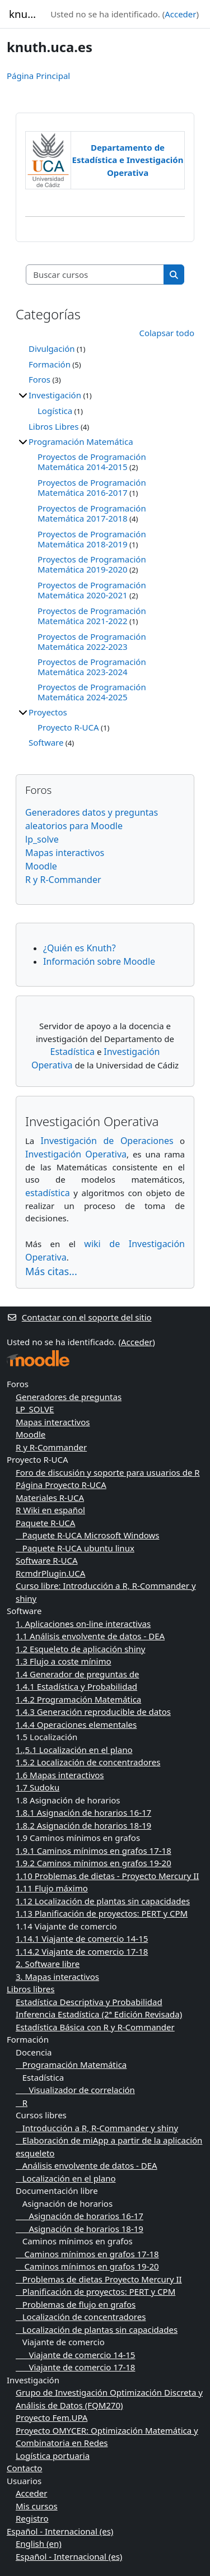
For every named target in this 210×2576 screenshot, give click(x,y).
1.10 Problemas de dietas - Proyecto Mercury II (107, 1875)
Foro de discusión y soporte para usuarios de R (108, 1472)
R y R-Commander (63, 879)
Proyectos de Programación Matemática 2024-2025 (92, 692)
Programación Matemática (81, 441)
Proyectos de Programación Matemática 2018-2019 (92, 539)
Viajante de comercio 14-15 (75, 2354)
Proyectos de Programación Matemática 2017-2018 (92, 513)
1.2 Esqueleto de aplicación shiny (80, 1648)
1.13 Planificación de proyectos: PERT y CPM (102, 1913)
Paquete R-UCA (45, 1522)
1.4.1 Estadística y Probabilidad (76, 1686)
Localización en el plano (66, 2178)
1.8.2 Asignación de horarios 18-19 (83, 1825)
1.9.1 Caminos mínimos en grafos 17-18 (93, 1850)
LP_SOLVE (35, 1409)
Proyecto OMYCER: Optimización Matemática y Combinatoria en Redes (107, 2437)
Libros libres (31, 1988)
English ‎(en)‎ (39, 2543)
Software (46, 742)
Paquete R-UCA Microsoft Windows (87, 1535)
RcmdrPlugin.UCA (50, 1573)
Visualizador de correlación (75, 2089)
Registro (32, 2518)
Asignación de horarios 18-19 (79, 2228)
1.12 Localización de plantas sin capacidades (103, 1901)
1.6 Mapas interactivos (60, 1774)
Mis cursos (37, 2506)
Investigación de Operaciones (107, 1140)
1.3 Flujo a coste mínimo (63, 1661)
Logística (55, 410)
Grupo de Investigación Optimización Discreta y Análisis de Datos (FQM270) (109, 2399)
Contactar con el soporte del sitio (79, 1317)
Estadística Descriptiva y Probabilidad (89, 2001)
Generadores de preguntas (69, 1396)
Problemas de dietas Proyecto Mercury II (99, 2279)
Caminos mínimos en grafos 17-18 (87, 2253)
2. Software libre (48, 1963)
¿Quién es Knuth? (79, 948)
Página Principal (38, 75)
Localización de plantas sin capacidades (97, 2329)
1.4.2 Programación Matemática (78, 1699)
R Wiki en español (50, 1509)
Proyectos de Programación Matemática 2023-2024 (92, 666)
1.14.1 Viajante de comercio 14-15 (82, 1938)
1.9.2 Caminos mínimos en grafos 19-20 (93, 1862)
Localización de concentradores (81, 2316)
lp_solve (42, 839)
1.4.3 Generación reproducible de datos (93, 1711)
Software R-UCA (47, 1560)
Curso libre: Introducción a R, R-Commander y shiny (106, 1592)
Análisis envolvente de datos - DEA (86, 2165)
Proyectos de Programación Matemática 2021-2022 (92, 615)
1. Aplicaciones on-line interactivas (83, 1623)
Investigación (55, 395)
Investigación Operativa (76, 1154)
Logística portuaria (53, 2455)
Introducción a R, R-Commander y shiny (97, 2127)
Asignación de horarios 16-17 (79, 2215)
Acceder (180, 14)
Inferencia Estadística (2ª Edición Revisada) (99, 2014)
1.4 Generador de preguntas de (77, 1674)
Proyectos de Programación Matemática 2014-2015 (92, 461)
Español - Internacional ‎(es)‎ (60, 2531)
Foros (39, 379)
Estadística (72, 1051)
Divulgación (52, 348)
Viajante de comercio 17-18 (75, 2367)
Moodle (41, 866)
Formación (50, 364)
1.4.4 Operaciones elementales (76, 1724)
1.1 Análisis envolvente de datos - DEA (90, 1636)
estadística (47, 1193)
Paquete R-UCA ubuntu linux (75, 1548)
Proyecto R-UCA (68, 727)
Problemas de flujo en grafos (76, 2304)
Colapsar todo (166, 332)
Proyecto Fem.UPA (51, 2417)
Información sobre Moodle (99, 961)
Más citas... (51, 1271)
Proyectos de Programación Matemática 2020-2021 (92, 590)
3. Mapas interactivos (57, 1976)
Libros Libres (54, 426)
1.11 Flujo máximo (52, 1888)
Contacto (24, 2467)
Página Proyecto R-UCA (61, 1484)
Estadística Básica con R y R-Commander (95, 2027)
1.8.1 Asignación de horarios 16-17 (83, 1812)
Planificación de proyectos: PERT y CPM (95, 2291)
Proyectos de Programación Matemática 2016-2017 (92, 487)
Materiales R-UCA (50, 1497)
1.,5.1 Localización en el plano (74, 1749)
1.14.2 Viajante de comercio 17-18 (82, 1951)
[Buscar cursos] (95, 274)
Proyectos (48, 712)
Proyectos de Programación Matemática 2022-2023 (92, 641)
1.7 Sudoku (37, 1787)
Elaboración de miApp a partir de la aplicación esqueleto (109, 2147)
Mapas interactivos (64, 853)
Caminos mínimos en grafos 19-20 (87, 2266)
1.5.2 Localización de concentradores (88, 1762)
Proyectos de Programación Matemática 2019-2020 (92, 564)
